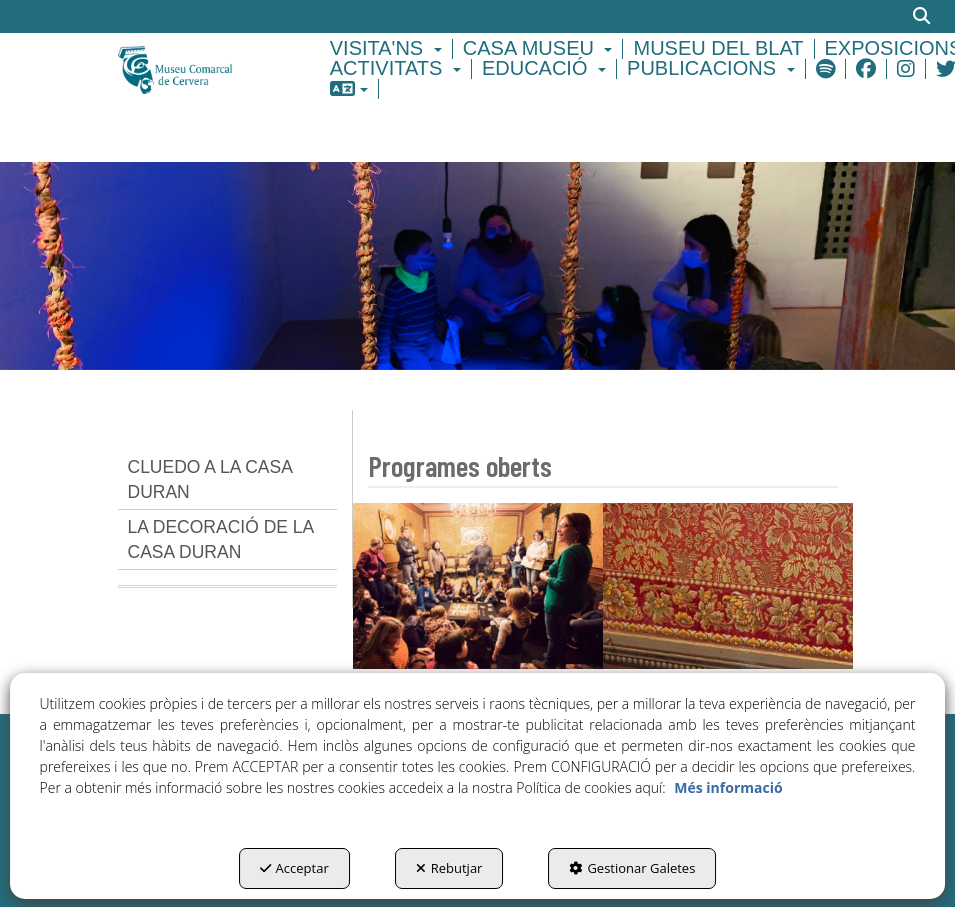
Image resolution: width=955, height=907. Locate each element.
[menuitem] (389, 49)
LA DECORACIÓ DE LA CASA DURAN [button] (221, 539)
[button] (197, 68)
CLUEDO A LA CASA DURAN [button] (210, 479)
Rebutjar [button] (449, 868)
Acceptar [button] (294, 868)
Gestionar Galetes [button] (632, 868)
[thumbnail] (478, 586)
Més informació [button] (728, 787)
